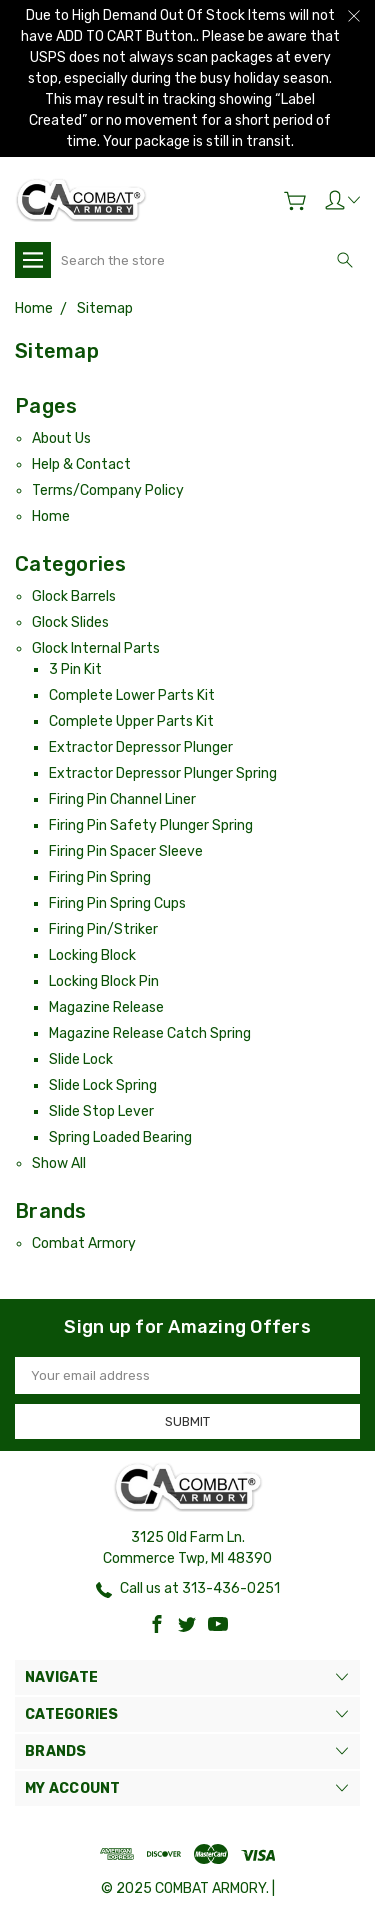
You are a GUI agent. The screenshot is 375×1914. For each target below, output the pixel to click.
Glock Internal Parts (96, 648)
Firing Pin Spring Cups (117, 903)
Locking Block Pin (104, 981)
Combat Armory (84, 1243)
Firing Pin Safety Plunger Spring (151, 825)
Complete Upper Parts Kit (131, 721)
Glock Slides (70, 622)
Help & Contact (81, 464)
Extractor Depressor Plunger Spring (163, 773)
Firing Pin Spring (100, 877)
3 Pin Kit (75, 669)
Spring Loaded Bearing (120, 1137)
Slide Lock (81, 1059)
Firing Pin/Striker (103, 929)
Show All (59, 1163)
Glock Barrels (74, 596)
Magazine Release (106, 1007)
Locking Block (92, 955)
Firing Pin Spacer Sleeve (126, 851)
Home (51, 516)
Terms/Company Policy (108, 490)
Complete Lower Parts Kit (132, 695)
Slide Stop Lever (101, 1111)
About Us (61, 438)
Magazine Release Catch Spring (150, 1033)
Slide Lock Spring (103, 1085)
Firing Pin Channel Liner (122, 799)
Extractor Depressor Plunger (141, 747)
